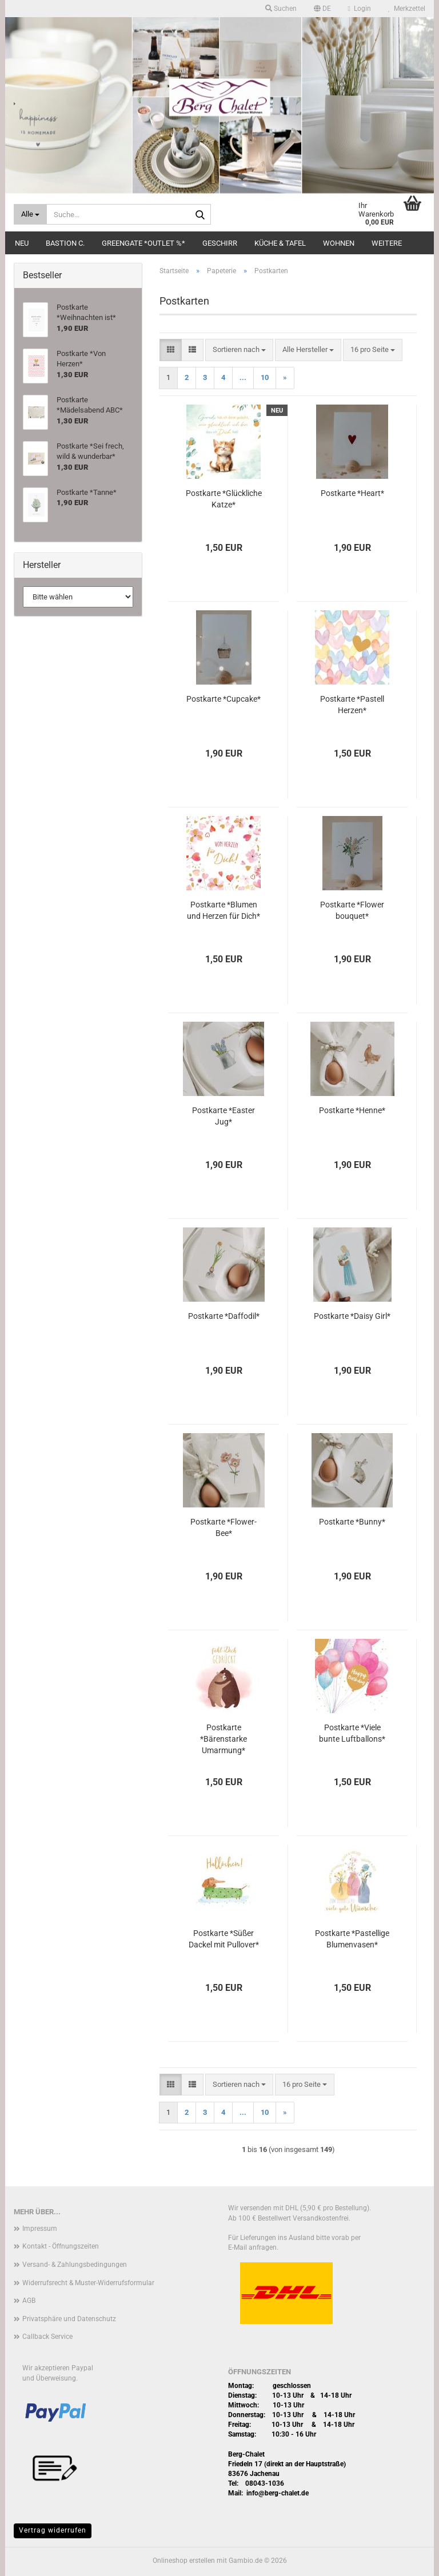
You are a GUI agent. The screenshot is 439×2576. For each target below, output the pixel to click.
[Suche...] (30, 214)
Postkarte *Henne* (352, 1110)
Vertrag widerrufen (52, 2530)
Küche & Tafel (280, 243)
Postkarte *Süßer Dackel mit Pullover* (224, 1939)
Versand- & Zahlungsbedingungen (74, 2265)
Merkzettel (406, 9)
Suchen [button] (281, 9)
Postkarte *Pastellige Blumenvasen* (352, 1939)
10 (265, 377)
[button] (322, 8)
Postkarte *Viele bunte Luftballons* (352, 1733)
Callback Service (47, 2337)
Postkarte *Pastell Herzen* (352, 704)
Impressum (39, 2229)
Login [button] (359, 9)
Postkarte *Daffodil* (224, 1316)
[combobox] (239, 350)
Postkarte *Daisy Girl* (352, 1316)
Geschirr (219, 243)
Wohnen (338, 243)
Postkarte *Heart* (352, 493)
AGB (28, 2301)
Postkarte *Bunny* (352, 1521)
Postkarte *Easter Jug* (223, 1116)
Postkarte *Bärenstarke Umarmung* (223, 1739)
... (243, 377)
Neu (22, 243)
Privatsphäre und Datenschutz (69, 2319)
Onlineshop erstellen (184, 2561)
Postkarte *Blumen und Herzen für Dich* (223, 910)
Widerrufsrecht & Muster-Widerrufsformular (88, 2283)
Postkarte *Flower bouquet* (352, 910)
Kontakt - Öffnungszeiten (60, 2246)
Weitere (387, 243)
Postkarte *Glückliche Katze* (224, 499)
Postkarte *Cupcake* (223, 698)
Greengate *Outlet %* (143, 243)
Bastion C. (65, 243)
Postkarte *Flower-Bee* (223, 1527)
